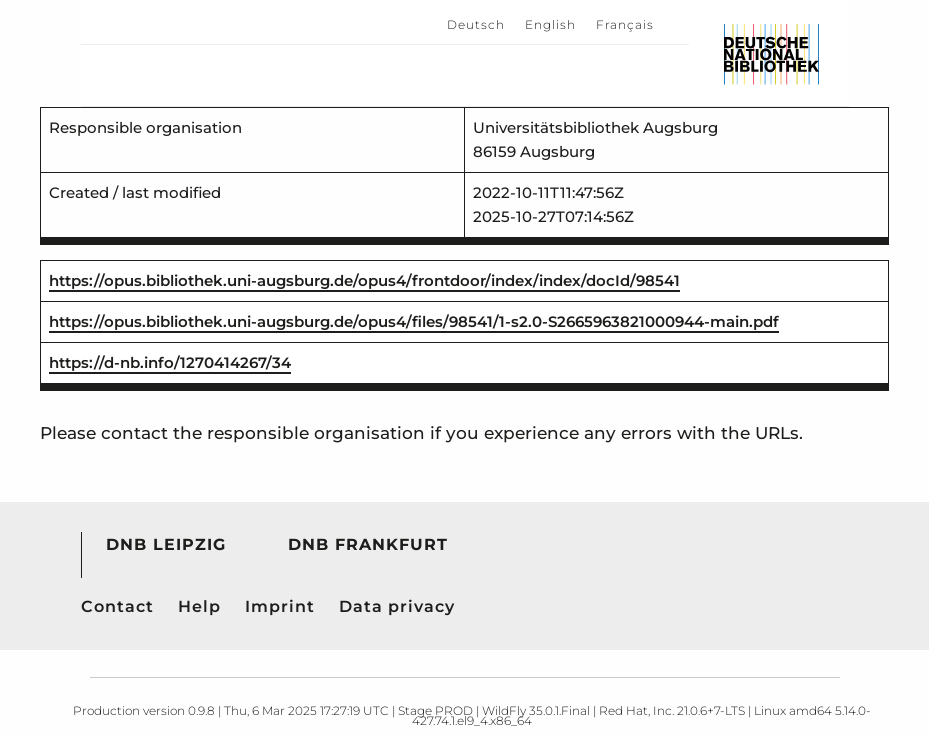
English (550, 24)
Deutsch (476, 24)
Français (625, 24)
